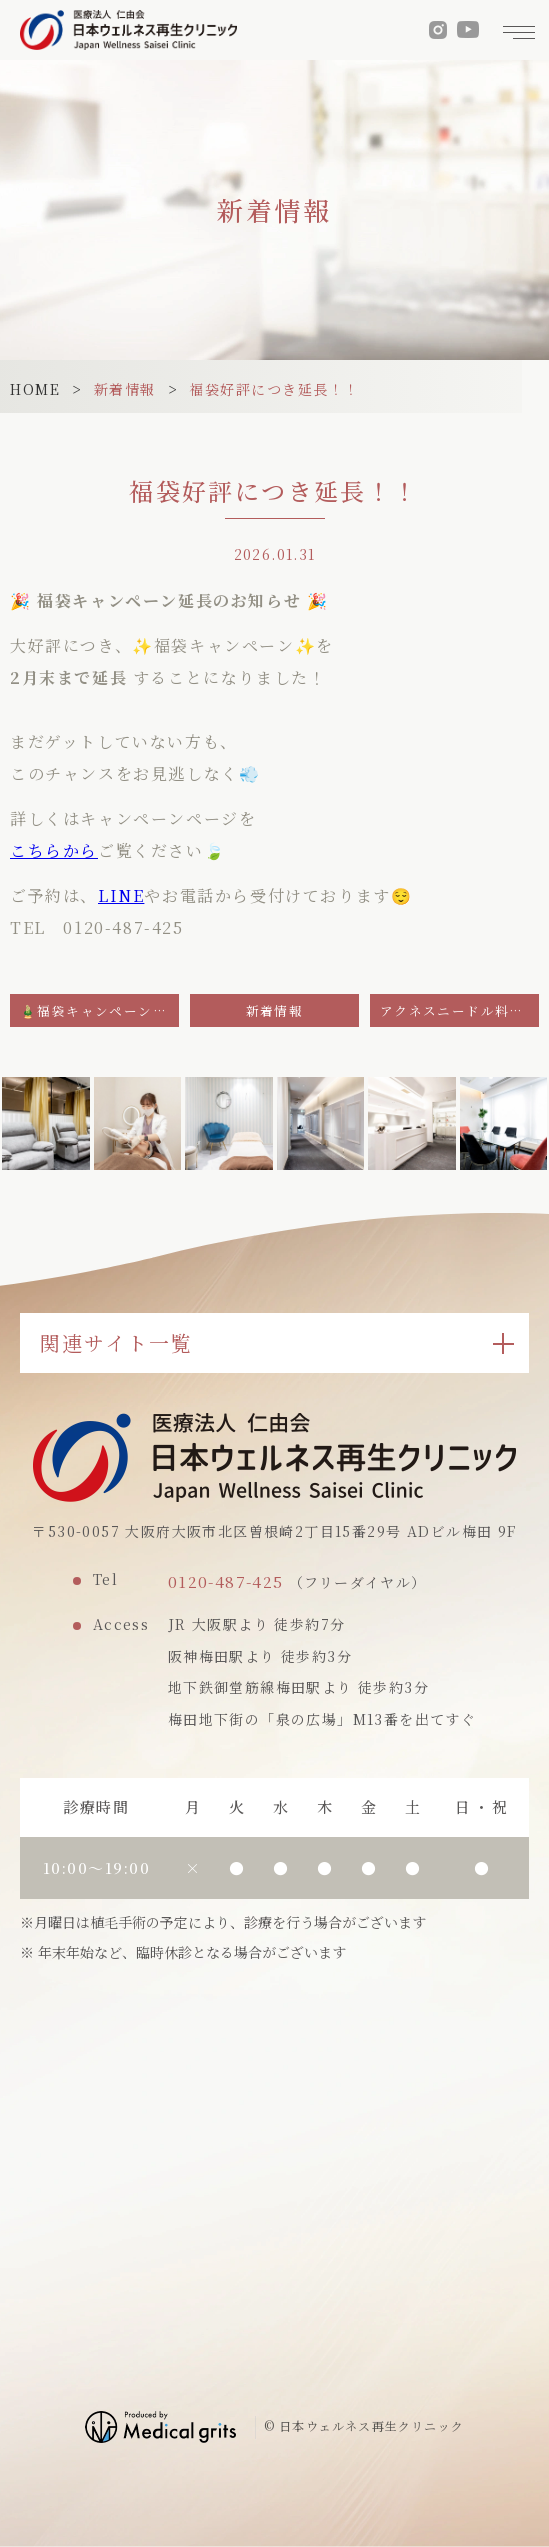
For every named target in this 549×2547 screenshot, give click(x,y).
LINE (121, 895)
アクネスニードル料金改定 (459, 1010)
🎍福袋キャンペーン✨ (95, 1010)
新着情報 (125, 389)
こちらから (54, 850)
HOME (35, 389)
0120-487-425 (226, 1581)
